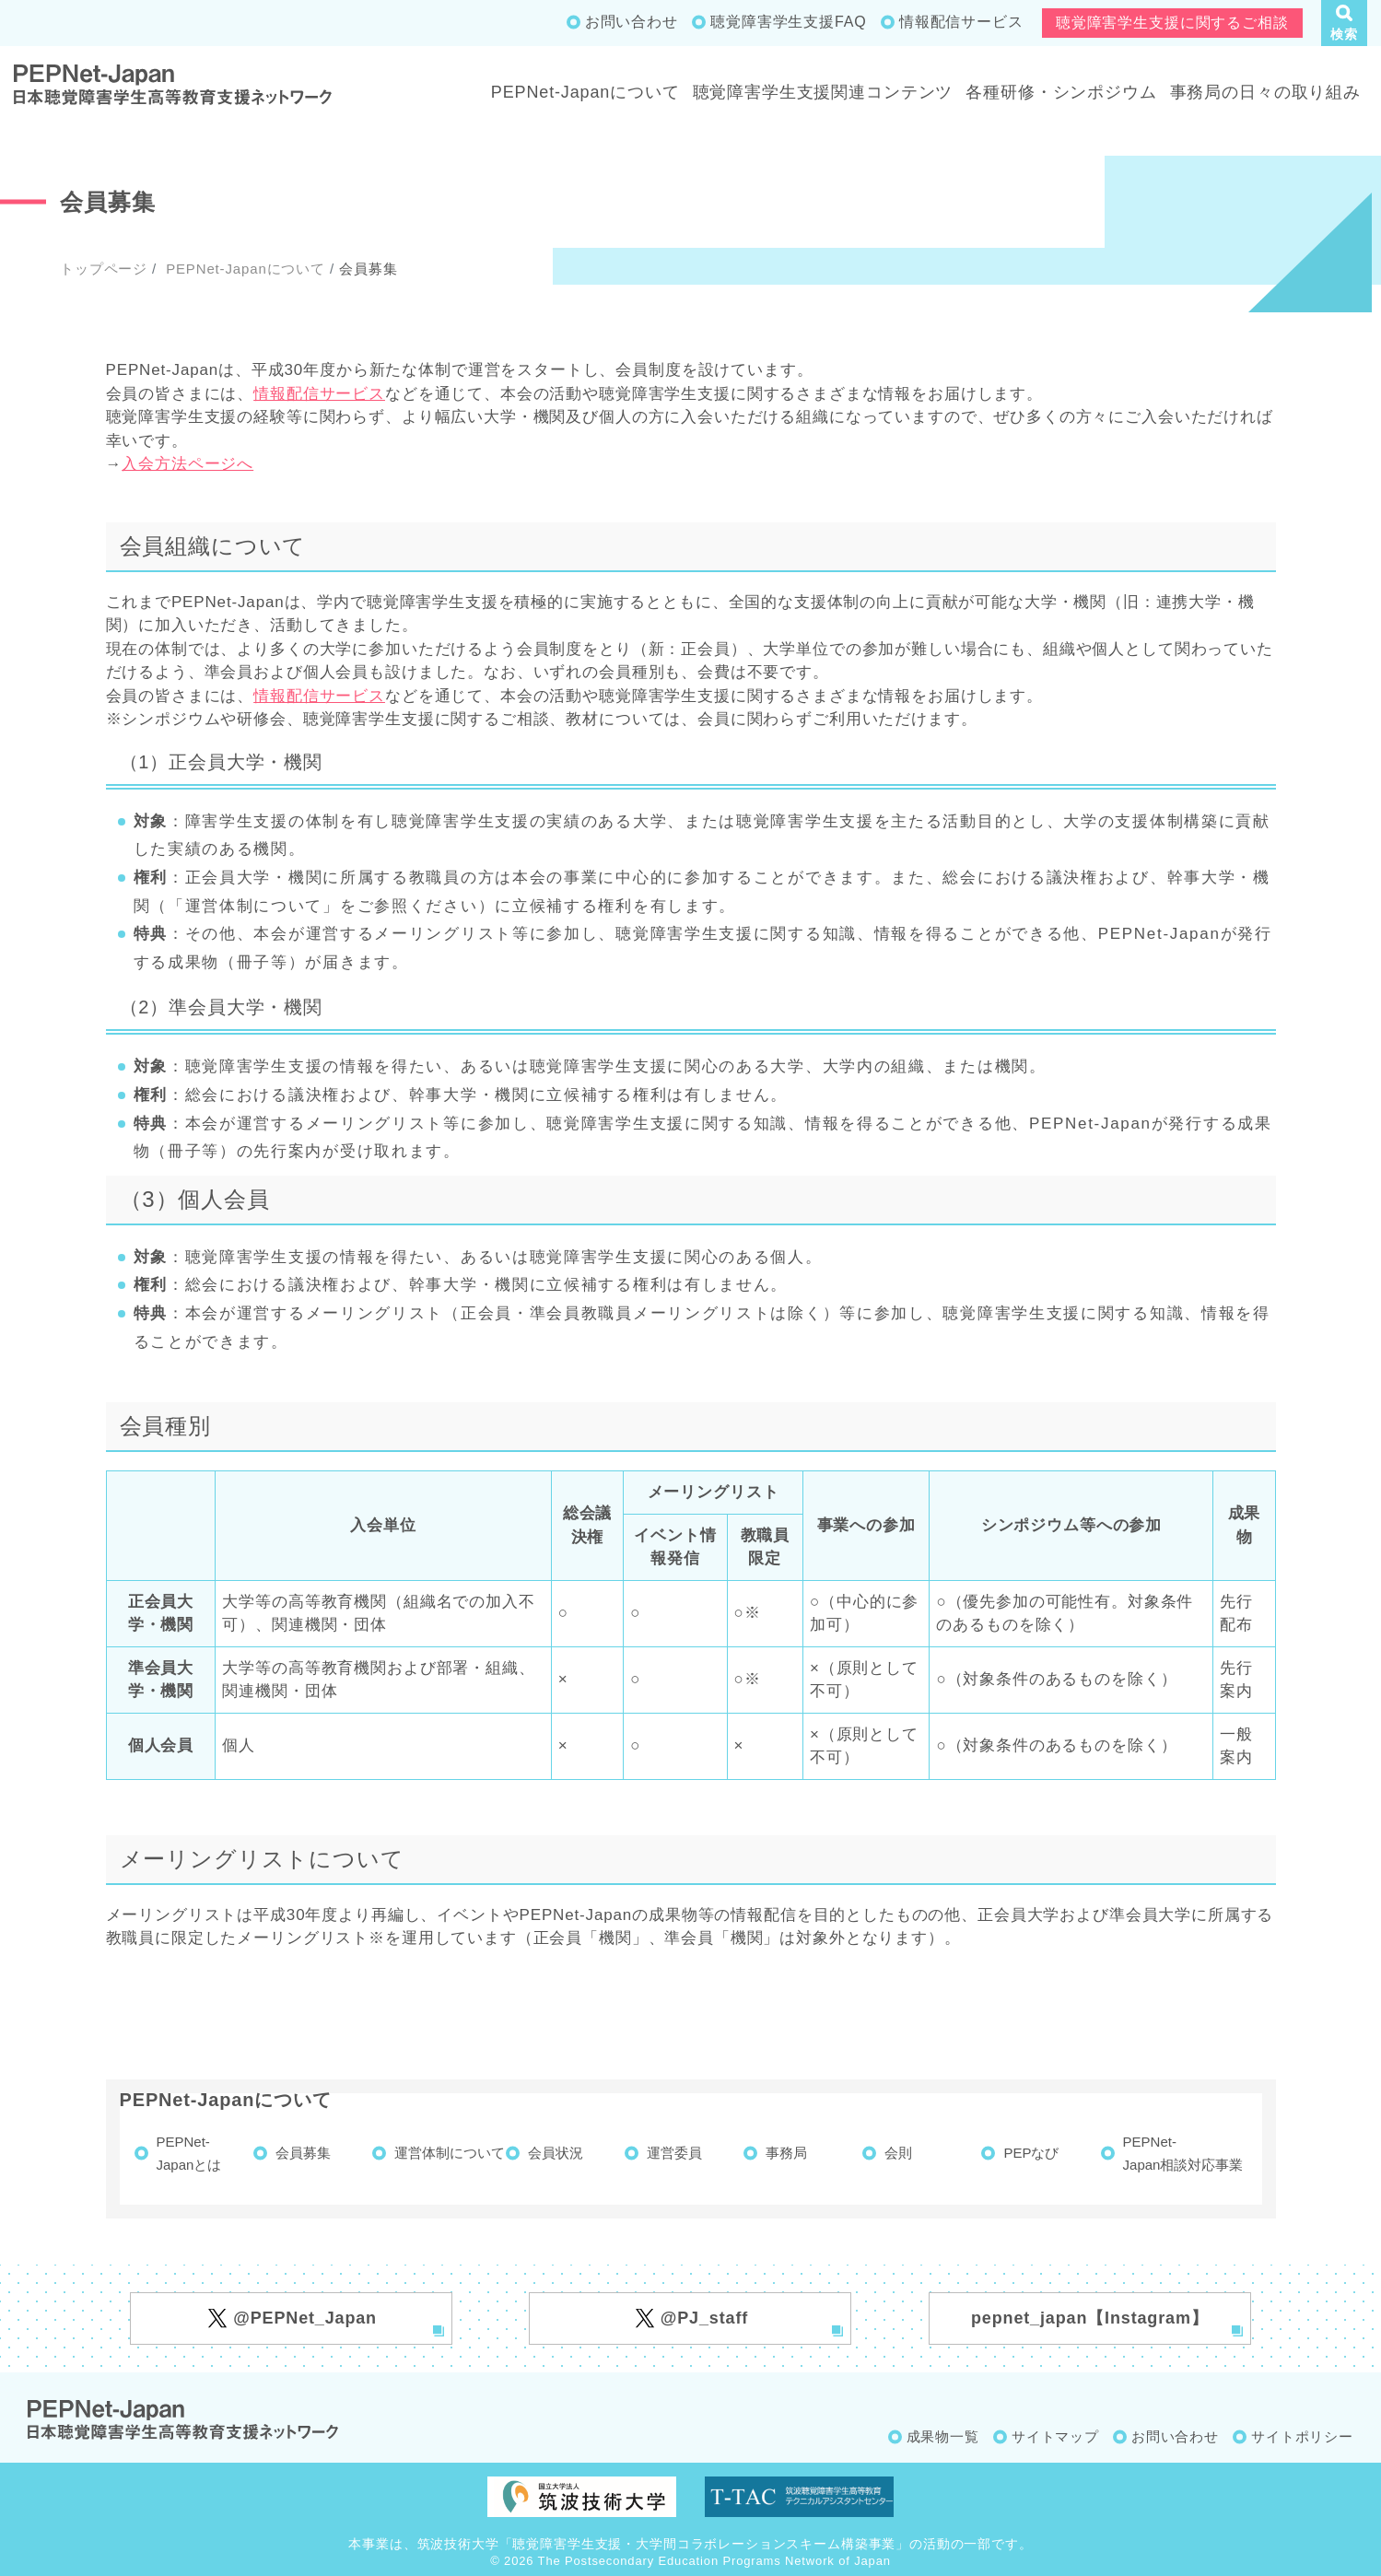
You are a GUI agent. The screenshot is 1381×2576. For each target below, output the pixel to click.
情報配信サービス (961, 21)
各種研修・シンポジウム (1061, 92)
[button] (1344, 23)
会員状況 (555, 2152)
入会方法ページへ (187, 464)
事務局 (786, 2152)
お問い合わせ (631, 21)
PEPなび (1031, 2152)
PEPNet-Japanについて (585, 92)
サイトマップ (1055, 2436)
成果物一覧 (943, 2436)
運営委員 (674, 2152)
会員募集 (303, 2152)
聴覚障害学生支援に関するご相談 (1172, 22)
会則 (898, 2152)
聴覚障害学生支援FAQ (788, 21)
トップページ (103, 268)
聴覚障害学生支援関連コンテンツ (823, 92)
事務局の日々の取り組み (1265, 92)
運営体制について (449, 2152)
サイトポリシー (1302, 2436)
